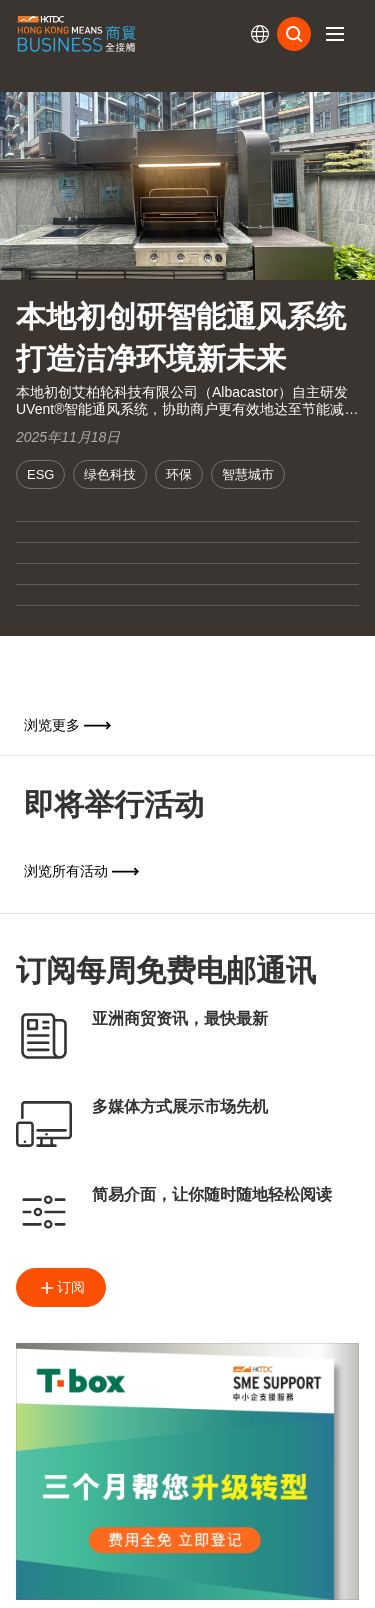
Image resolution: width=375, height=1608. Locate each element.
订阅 (61, 1288)
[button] (335, 34)
